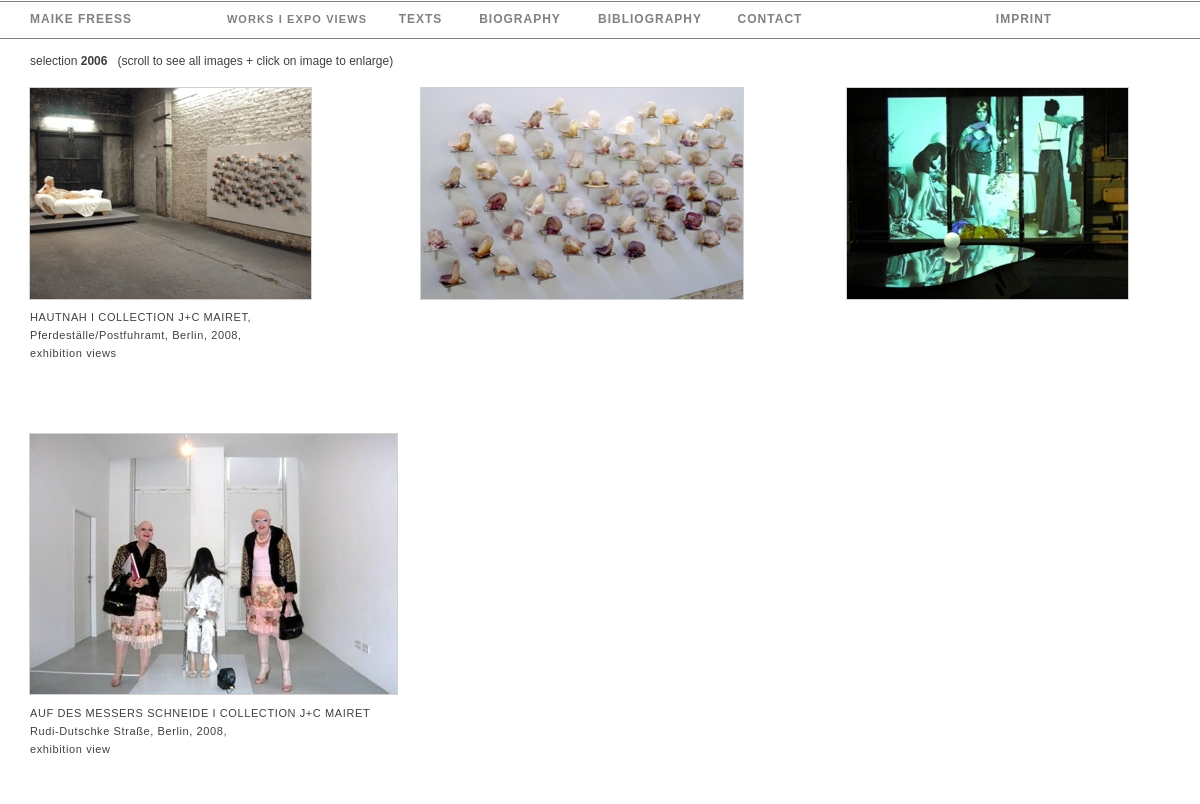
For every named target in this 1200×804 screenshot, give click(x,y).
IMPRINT (1024, 19)
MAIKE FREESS (81, 19)
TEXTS (421, 19)
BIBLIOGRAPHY (650, 19)
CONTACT (770, 19)
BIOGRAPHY (520, 19)
